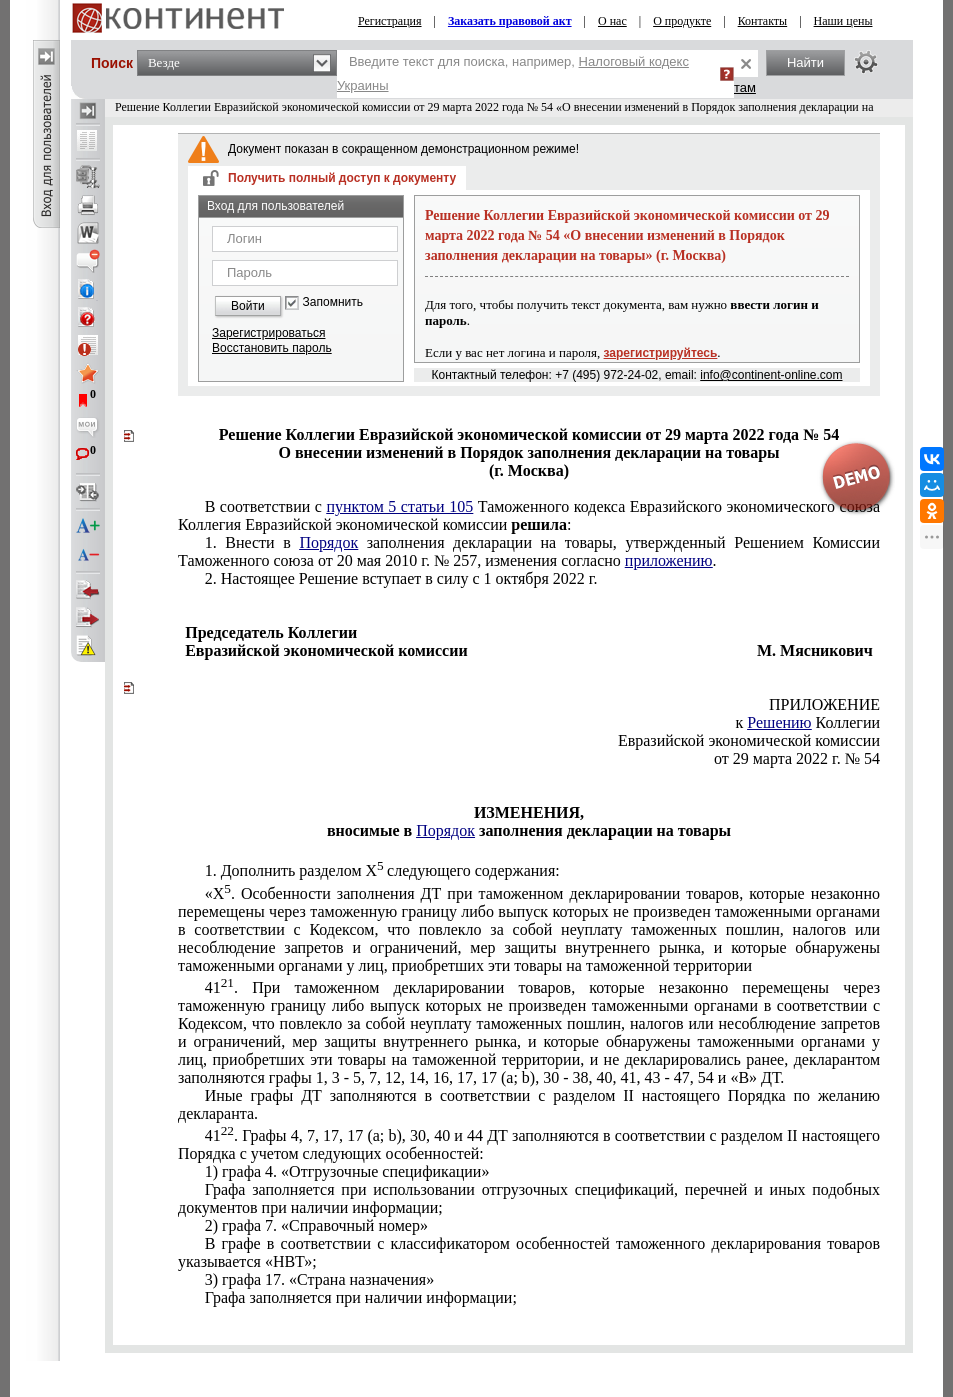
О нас (612, 21)
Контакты (763, 21)
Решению (779, 722)
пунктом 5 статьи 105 (399, 506)
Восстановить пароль (272, 348)
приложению (669, 560)
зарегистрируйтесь (661, 353)
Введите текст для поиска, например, (513, 73)
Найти (805, 62)
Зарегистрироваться (268, 333)
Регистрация (390, 21)
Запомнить (333, 302)
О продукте (682, 21)
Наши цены (843, 21)
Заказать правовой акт (510, 21)
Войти (248, 306)
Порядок (328, 542)
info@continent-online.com (771, 375)
